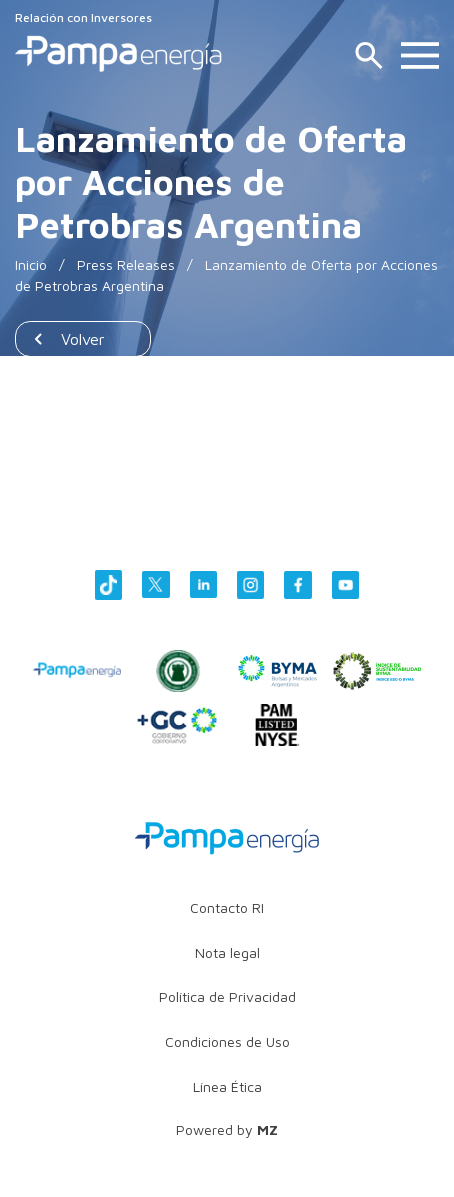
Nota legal (227, 952)
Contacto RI (227, 907)
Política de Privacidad (227, 996)
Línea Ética (227, 1086)
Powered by (227, 1129)
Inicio (31, 264)
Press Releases (126, 264)
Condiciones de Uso (227, 1041)
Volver (83, 339)
